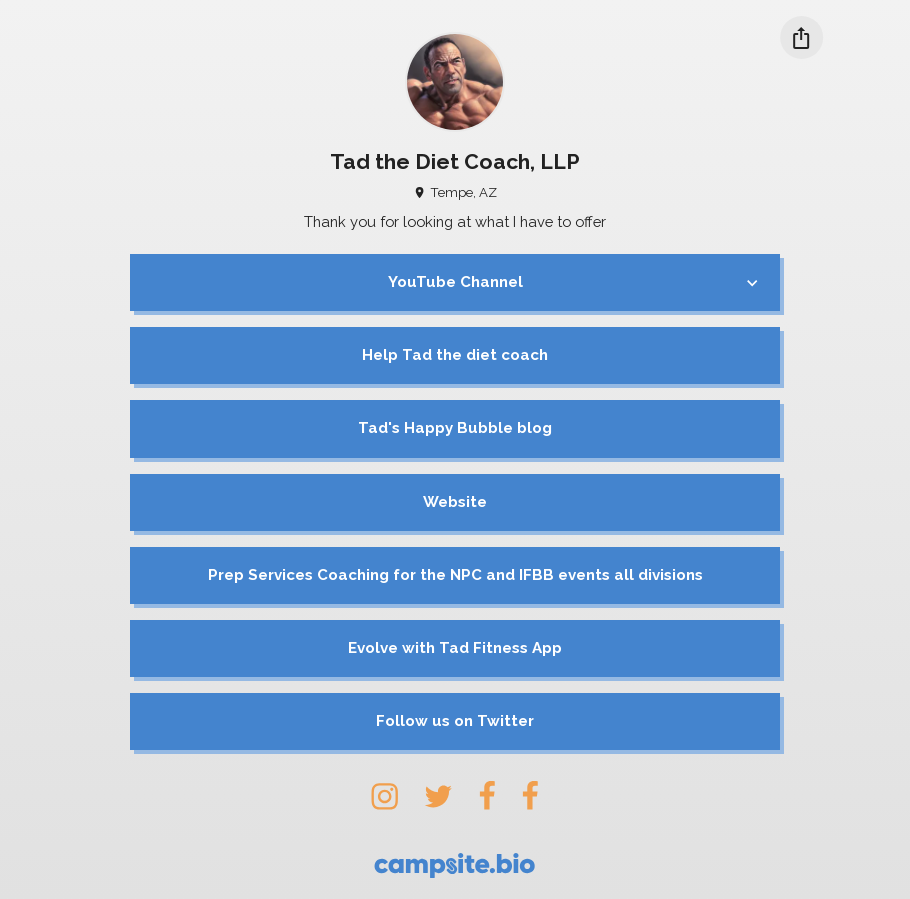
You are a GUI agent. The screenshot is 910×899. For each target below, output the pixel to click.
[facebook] (487, 796)
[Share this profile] (801, 37)
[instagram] (384, 796)
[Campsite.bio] (454, 865)
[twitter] (438, 796)
